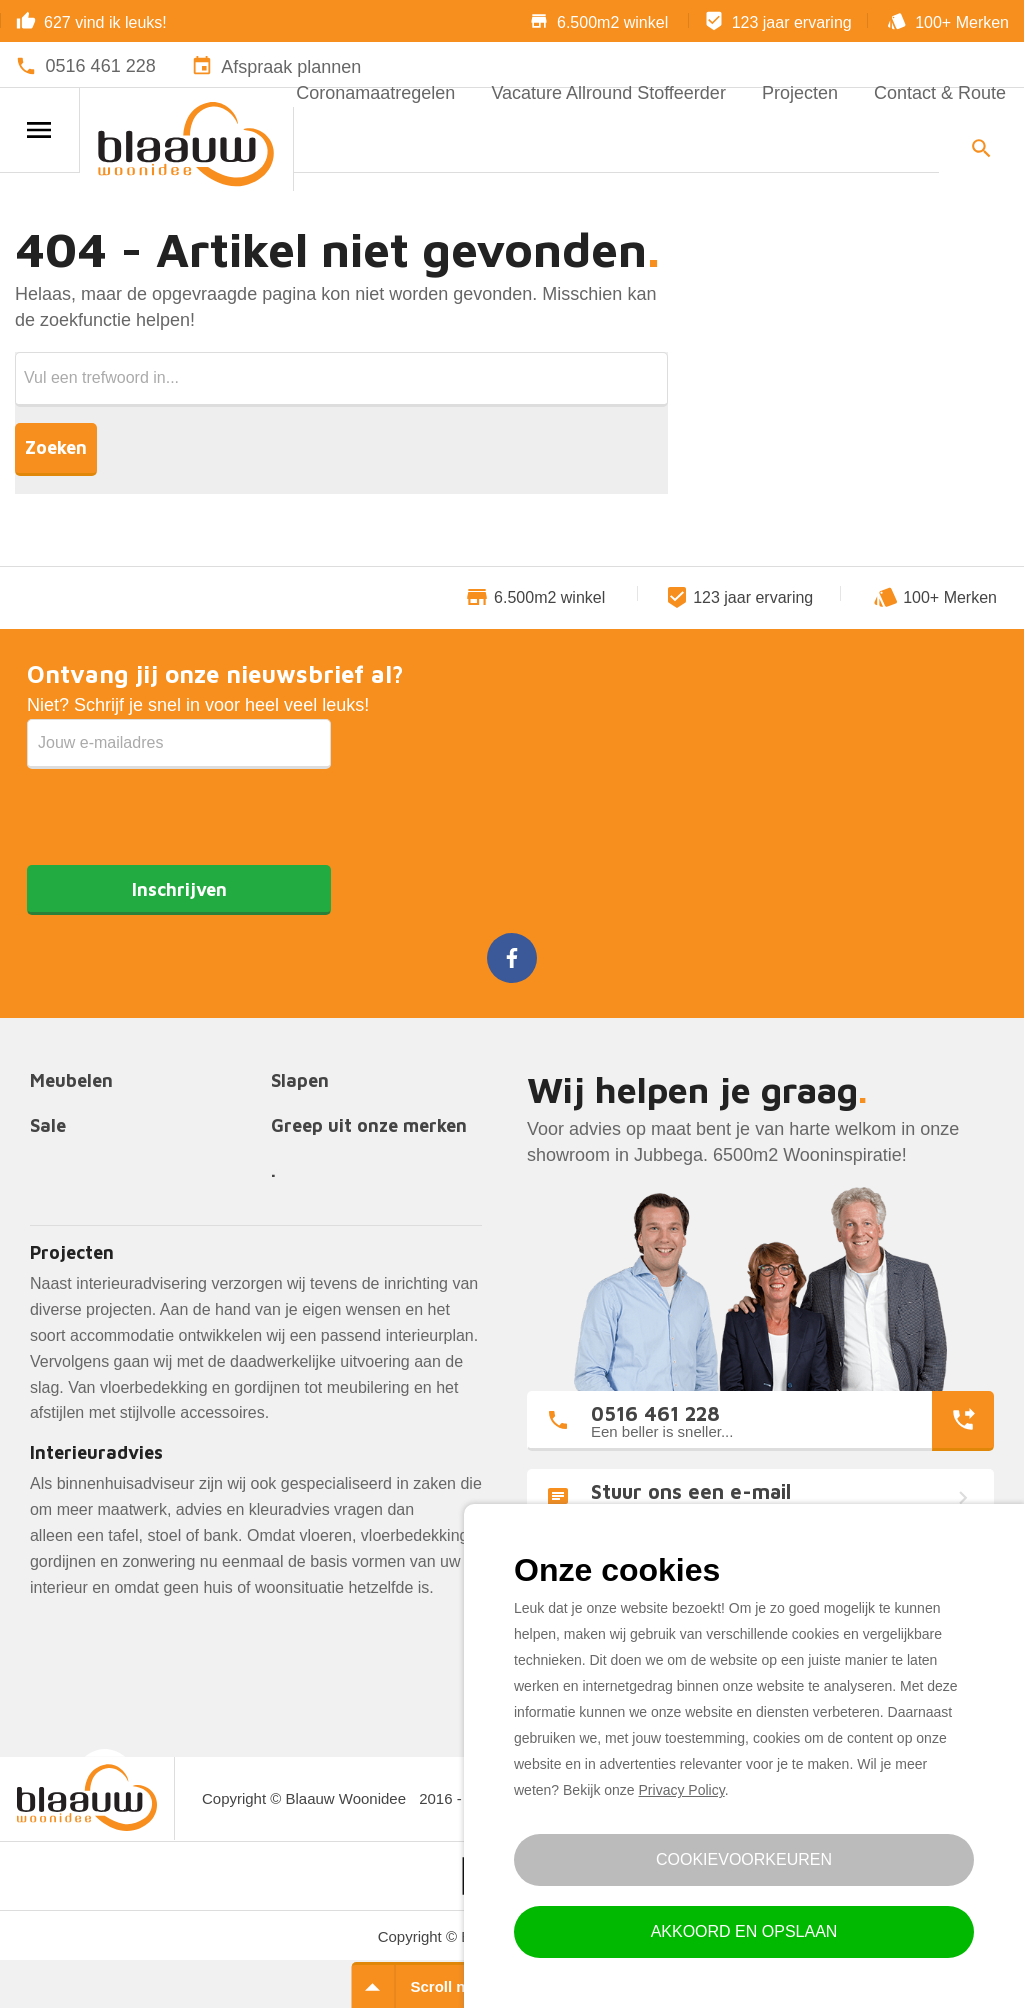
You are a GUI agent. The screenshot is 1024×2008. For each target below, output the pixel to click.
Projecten (800, 93)
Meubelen (71, 1081)
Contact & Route (940, 93)
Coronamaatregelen (375, 93)
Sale (48, 1126)
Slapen (300, 1081)
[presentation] (179, 808)
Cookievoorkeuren (744, 1859)
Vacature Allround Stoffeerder (608, 93)
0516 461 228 (101, 66)
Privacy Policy (682, 1790)
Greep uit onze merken (369, 1126)
